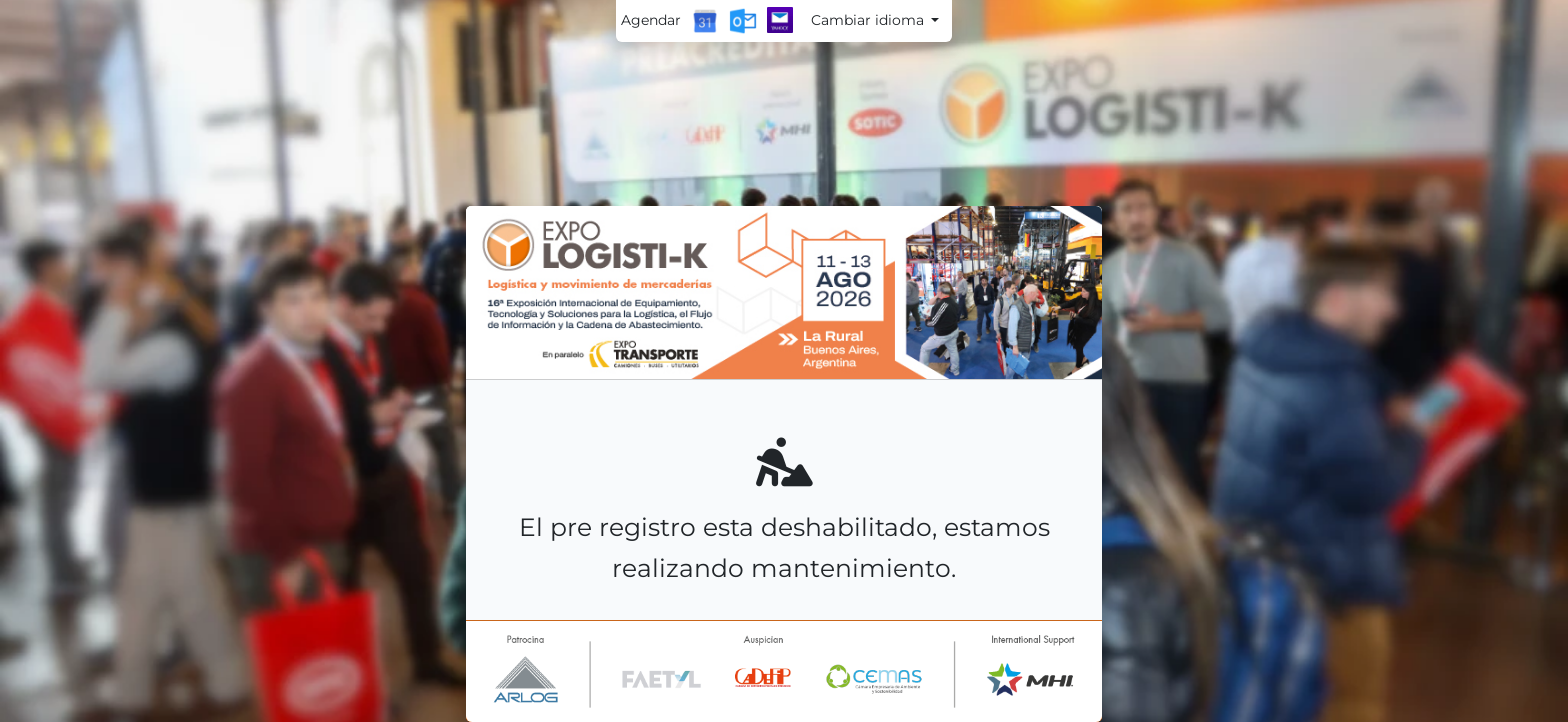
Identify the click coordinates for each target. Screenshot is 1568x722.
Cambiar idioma (869, 20)
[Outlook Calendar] (743, 21)
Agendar (651, 20)
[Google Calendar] (705, 21)
